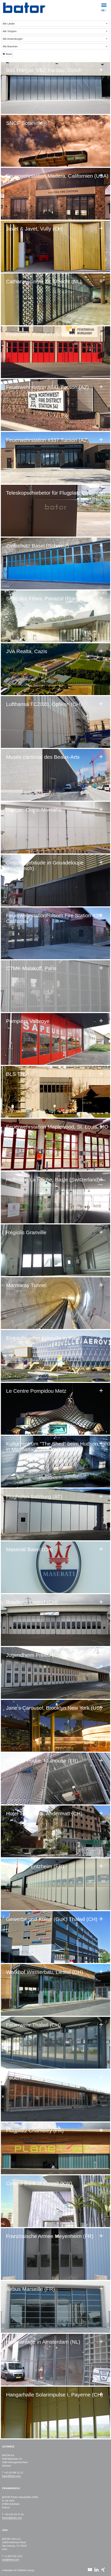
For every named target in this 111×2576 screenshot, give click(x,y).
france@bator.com (12, 2517)
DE (103, 10)
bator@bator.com (11, 2476)
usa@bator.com (10, 2559)
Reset (7, 54)
